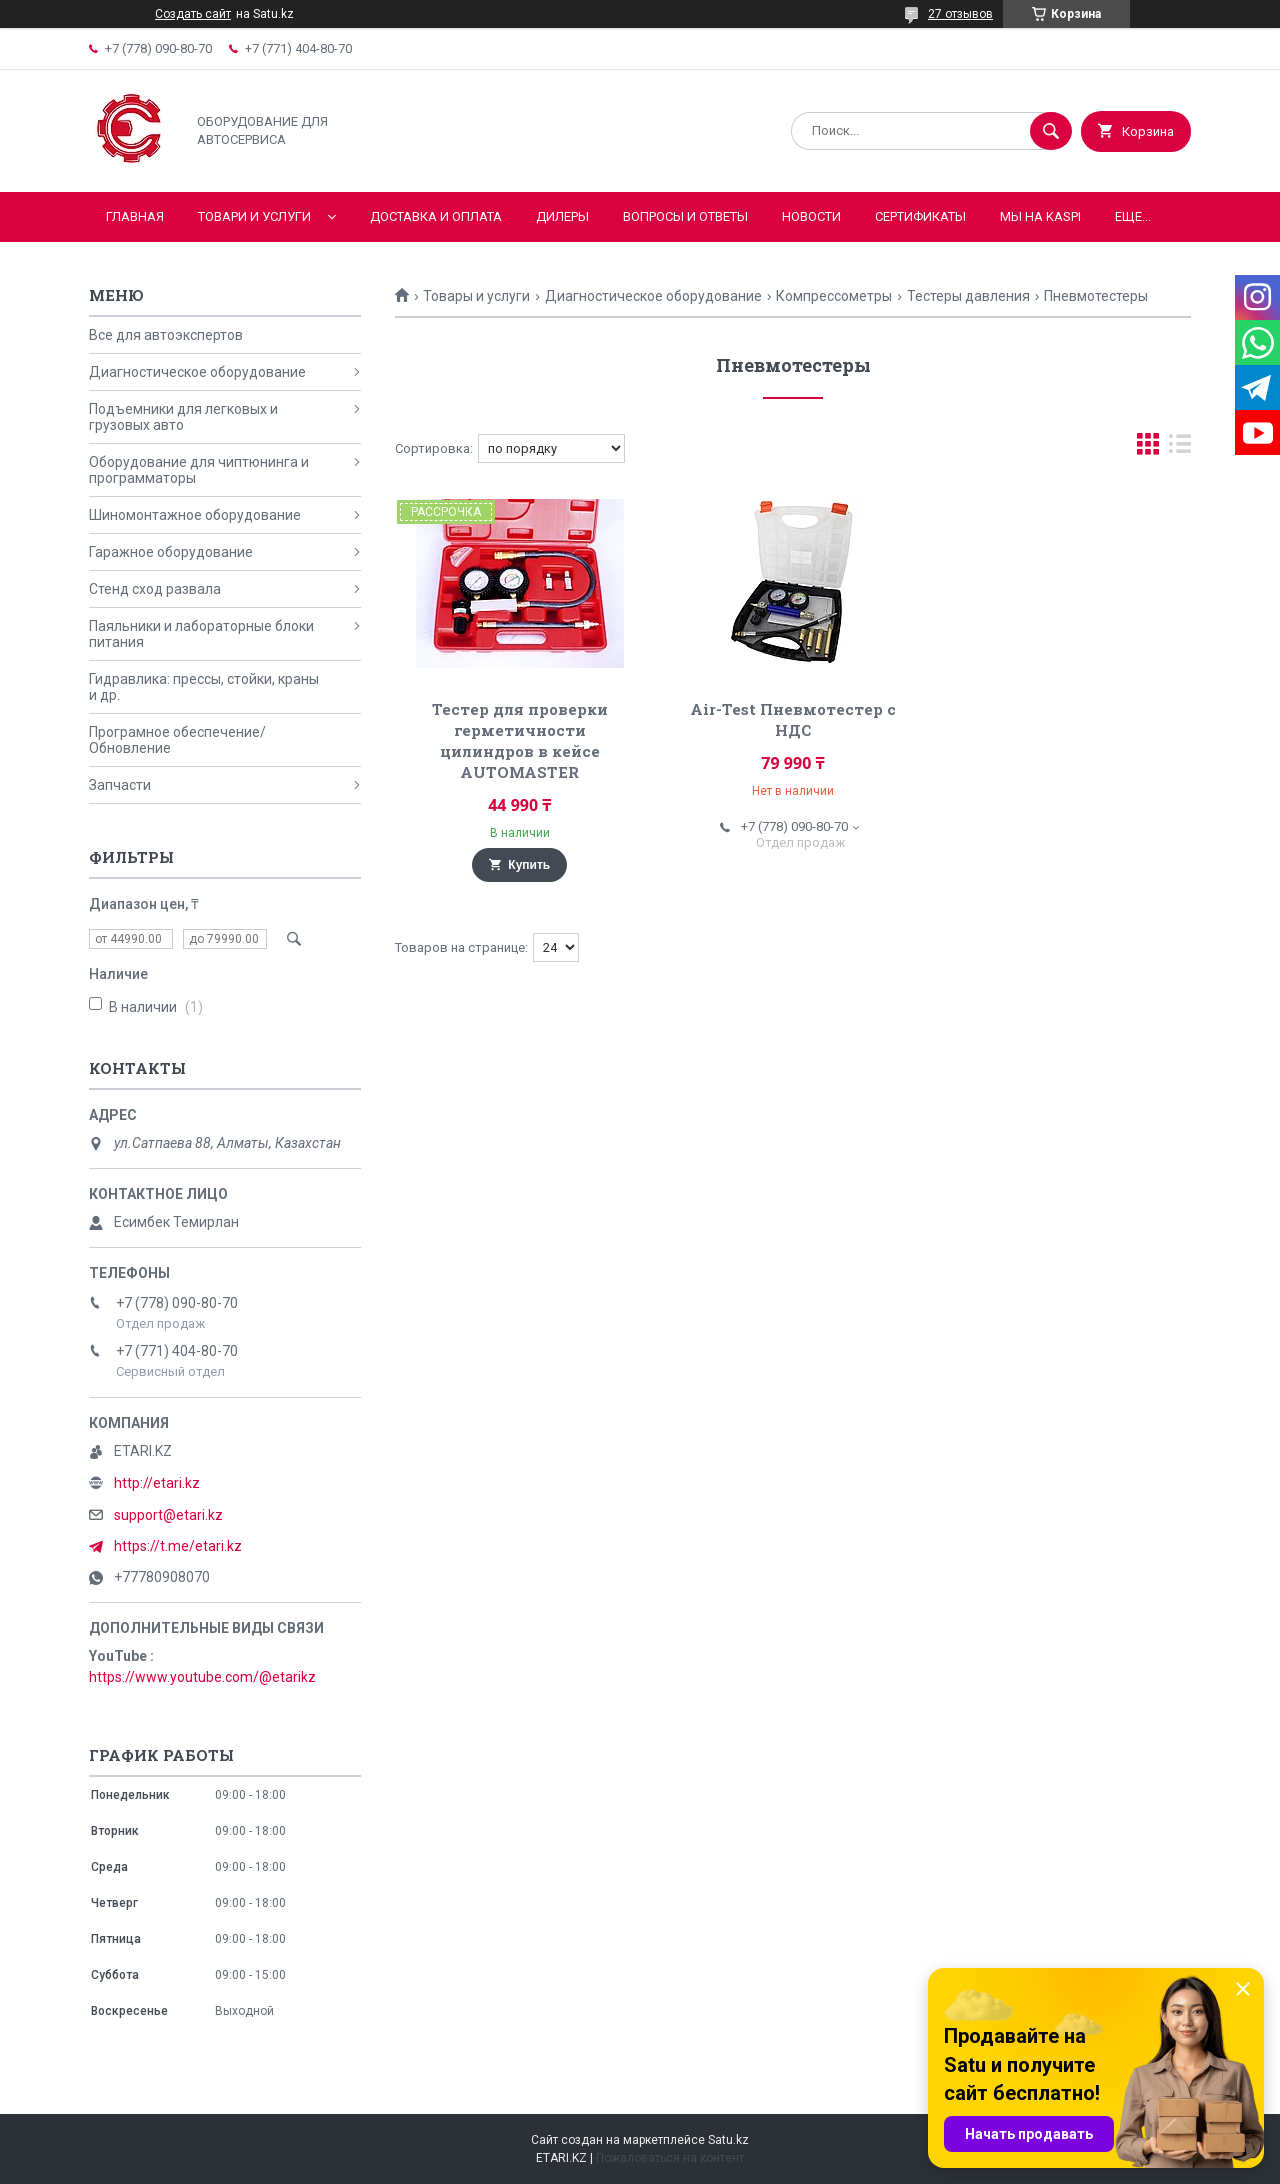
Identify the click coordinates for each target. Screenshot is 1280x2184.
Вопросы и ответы (685, 216)
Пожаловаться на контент (670, 2158)
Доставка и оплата (436, 216)
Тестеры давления (968, 296)
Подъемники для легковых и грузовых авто (183, 417)
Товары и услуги (476, 296)
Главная (135, 216)
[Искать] (1051, 131)
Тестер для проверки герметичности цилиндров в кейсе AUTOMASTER (520, 740)
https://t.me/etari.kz (178, 1546)
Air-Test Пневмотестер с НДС (793, 719)
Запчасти (120, 785)
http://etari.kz (157, 1483)
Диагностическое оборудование (653, 296)
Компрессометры (834, 296)
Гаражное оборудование (171, 552)
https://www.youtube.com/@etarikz (202, 1677)
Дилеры (562, 216)
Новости (811, 216)
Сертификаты (920, 216)
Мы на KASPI (1040, 216)
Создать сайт (193, 14)
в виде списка (1180, 448)
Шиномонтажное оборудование (195, 515)
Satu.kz (728, 2140)
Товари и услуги (254, 216)
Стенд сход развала (155, 589)
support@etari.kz (168, 1515)
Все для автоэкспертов (166, 335)
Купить (529, 865)
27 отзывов (960, 14)
